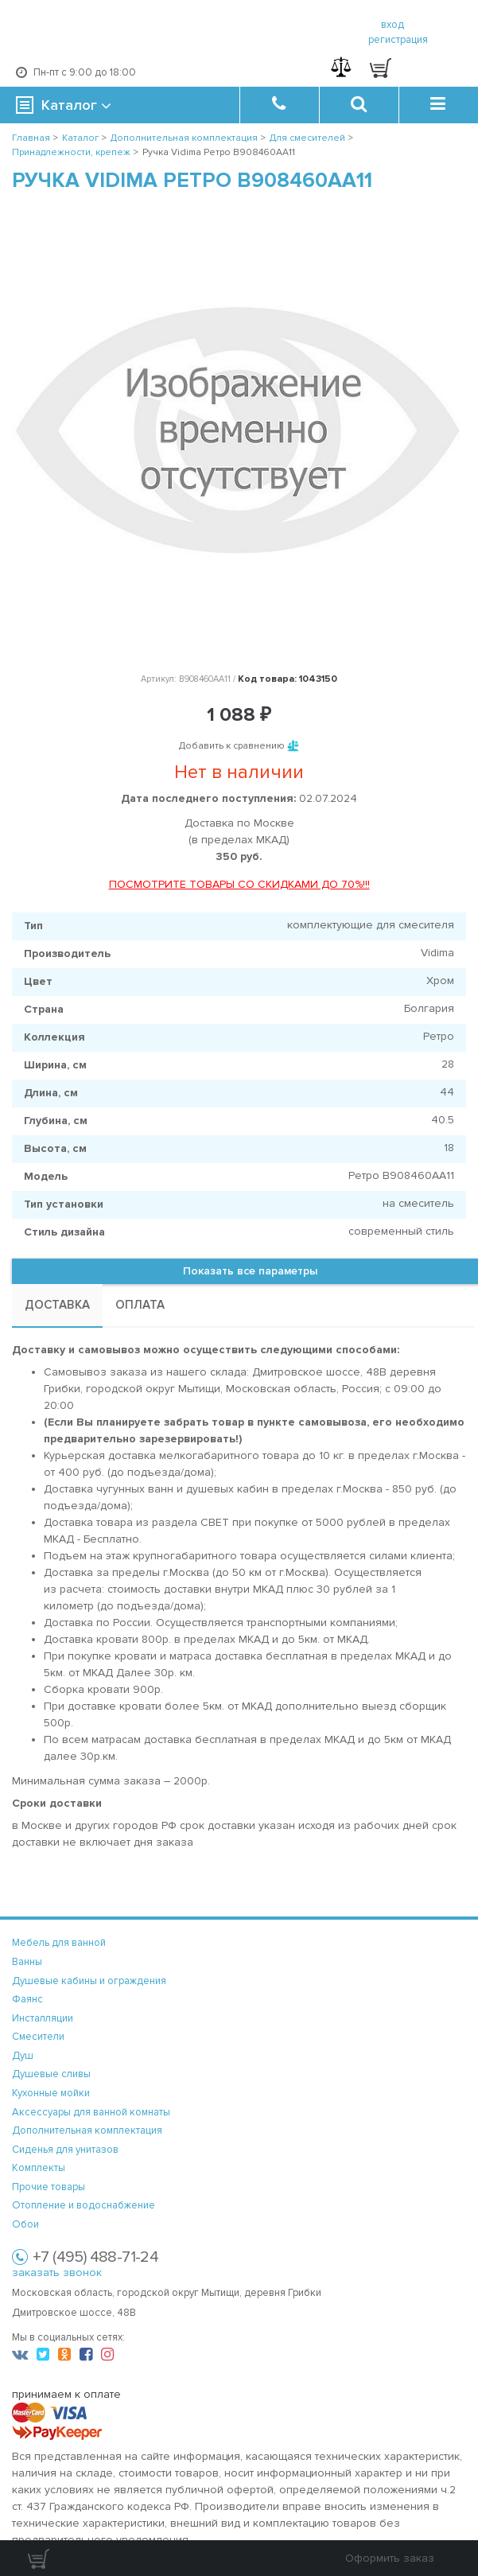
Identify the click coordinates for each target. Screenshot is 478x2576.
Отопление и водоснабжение (83, 2205)
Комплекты (38, 2168)
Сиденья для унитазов (65, 2149)
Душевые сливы (51, 2074)
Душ (22, 2055)
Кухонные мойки (51, 2093)
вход (392, 24)
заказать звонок (57, 2272)
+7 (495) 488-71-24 (95, 2257)
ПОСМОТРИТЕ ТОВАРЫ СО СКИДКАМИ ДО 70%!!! (239, 884)
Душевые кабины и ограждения (89, 1981)
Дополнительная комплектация (87, 2130)
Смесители (38, 2036)
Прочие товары (48, 2187)
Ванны (27, 1961)
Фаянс (27, 1999)
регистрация (398, 39)
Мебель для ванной (59, 1942)
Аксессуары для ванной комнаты (91, 2112)
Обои (25, 2224)
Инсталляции (42, 2018)
